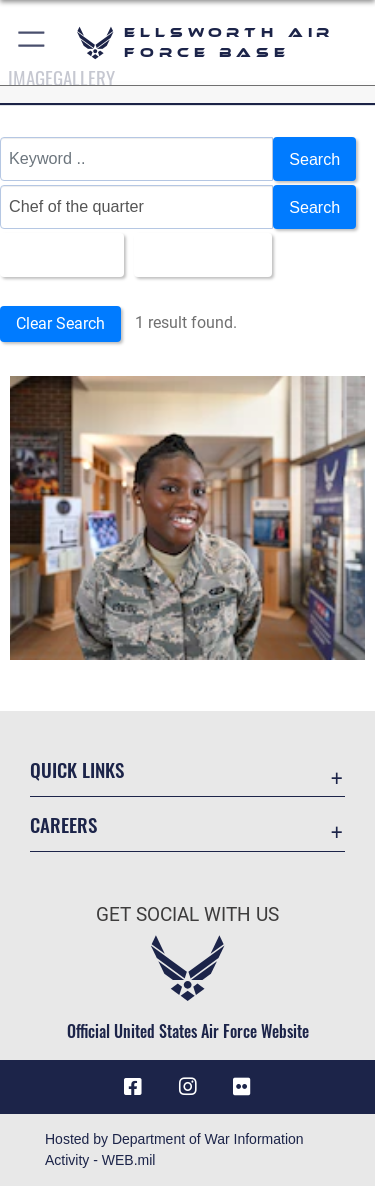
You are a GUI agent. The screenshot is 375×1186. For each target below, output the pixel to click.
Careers (63, 824)
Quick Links (77, 769)
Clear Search (60, 323)
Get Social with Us (187, 914)
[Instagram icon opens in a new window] (188, 1087)
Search (314, 159)
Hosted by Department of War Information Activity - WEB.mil (174, 1149)
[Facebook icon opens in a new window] (133, 1087)
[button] (32, 42)
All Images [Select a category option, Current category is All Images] (56, 255)
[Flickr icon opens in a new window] (242, 1087)
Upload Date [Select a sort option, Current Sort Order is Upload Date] (197, 255)
